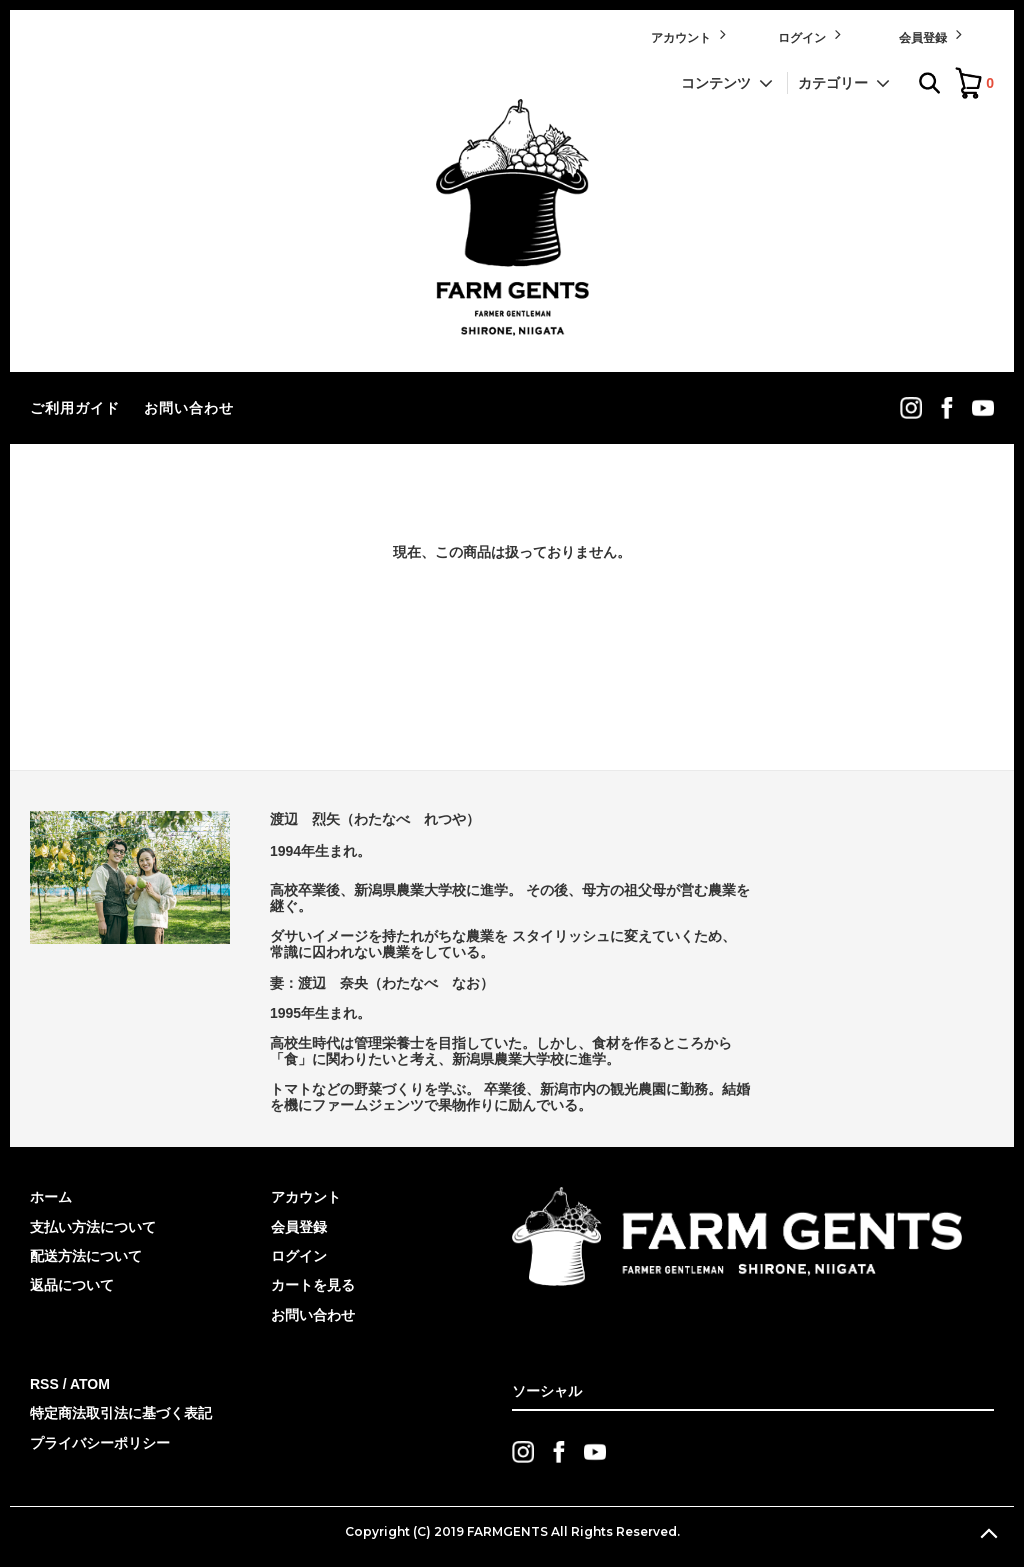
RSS (44, 1384)
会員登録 (932, 35)
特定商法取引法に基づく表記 (121, 1413)
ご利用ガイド (75, 408)
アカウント (690, 35)
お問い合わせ (189, 408)
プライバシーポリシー (100, 1443)
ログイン (811, 35)
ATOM (90, 1384)
